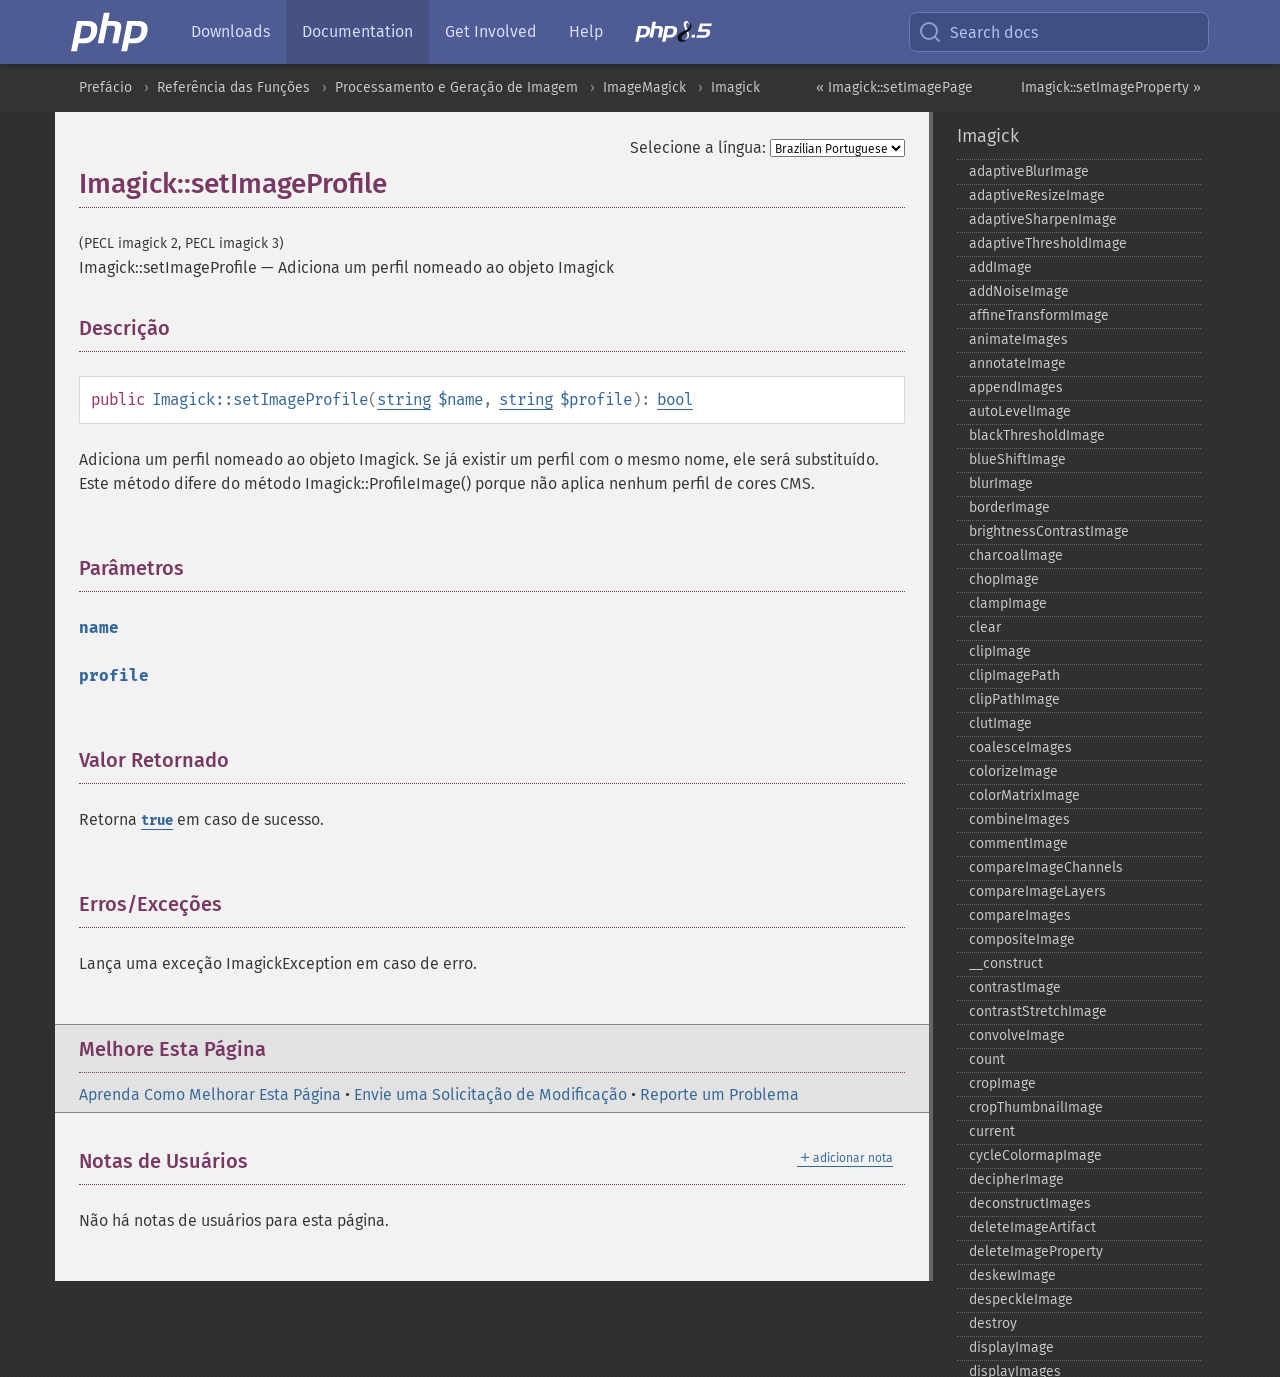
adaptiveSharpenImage (1043, 219)
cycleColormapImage (1035, 1155)
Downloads (230, 31)
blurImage (1001, 483)
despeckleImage (1021, 1299)
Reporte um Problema (719, 1094)
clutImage (1000, 723)
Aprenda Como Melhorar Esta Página (210, 1094)
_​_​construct (1006, 963)
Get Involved (491, 31)
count (987, 1059)
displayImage (1011, 1347)
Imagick (735, 87)
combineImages (1019, 819)
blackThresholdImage (1037, 435)
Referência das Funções (233, 87)
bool (675, 399)
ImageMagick (644, 87)
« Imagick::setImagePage (894, 87)
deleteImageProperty (1036, 1251)
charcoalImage (1016, 555)
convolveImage (1017, 1035)
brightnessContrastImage (1049, 531)
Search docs (978, 32)
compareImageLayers (1037, 891)
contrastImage (1015, 987)
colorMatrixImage (1024, 795)
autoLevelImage (1020, 411)
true (157, 820)
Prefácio (105, 87)
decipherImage (1016, 1179)
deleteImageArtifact (1032, 1227)
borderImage (1009, 507)
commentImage (1018, 843)
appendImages (1016, 387)
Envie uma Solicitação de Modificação (490, 1094)
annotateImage (1017, 363)
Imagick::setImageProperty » (1111, 87)
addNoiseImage (1019, 291)
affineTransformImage (1039, 315)
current (992, 1131)
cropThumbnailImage (1036, 1107)
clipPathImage (1014, 699)
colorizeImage (1013, 771)
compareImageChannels (1046, 867)
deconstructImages (1030, 1203)
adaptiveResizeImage (1037, 195)
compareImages (1020, 915)
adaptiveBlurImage (1029, 171)
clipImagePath (1014, 675)
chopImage (1004, 579)
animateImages (1018, 339)
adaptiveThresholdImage (1048, 243)
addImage (1000, 267)
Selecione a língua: (698, 147)
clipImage (1000, 651)
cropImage (1002, 1083)
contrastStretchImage (1038, 1011)
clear (985, 627)
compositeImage (1022, 939)
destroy (993, 1323)
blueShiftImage (1017, 459)
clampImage (1008, 603)
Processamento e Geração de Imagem (456, 87)
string (404, 399)
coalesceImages (1020, 747)
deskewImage (1012, 1275)
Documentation (357, 31)
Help (586, 31)
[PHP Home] (111, 32)
